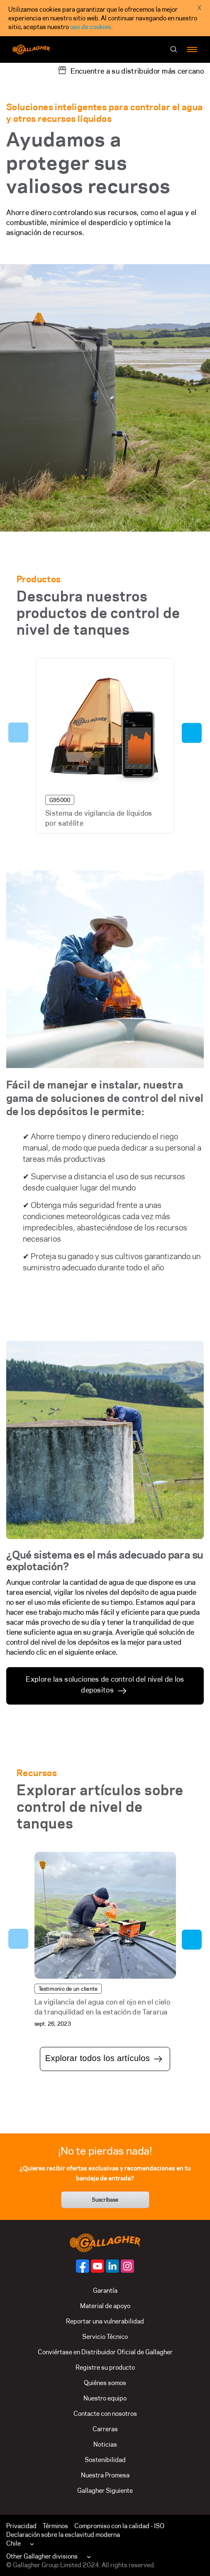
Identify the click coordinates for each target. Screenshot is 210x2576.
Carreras (105, 2429)
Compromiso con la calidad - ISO (119, 2526)
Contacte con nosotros (105, 2413)
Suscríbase (105, 2199)
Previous (18, 732)
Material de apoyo (105, 2305)
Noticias (105, 2444)
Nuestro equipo (105, 2398)
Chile (13, 2543)
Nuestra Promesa (105, 2475)
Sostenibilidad (105, 2459)
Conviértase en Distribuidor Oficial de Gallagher (105, 2352)
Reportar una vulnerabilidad (105, 2321)
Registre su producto (105, 2367)
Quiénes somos (105, 2382)
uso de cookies (90, 26)
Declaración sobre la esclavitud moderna (63, 2534)
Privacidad (21, 2526)
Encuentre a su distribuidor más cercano (137, 71)
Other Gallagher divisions (42, 2556)
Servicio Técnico (105, 2336)
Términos (55, 2526)
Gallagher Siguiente (105, 2490)
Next (192, 733)
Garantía (105, 2290)
